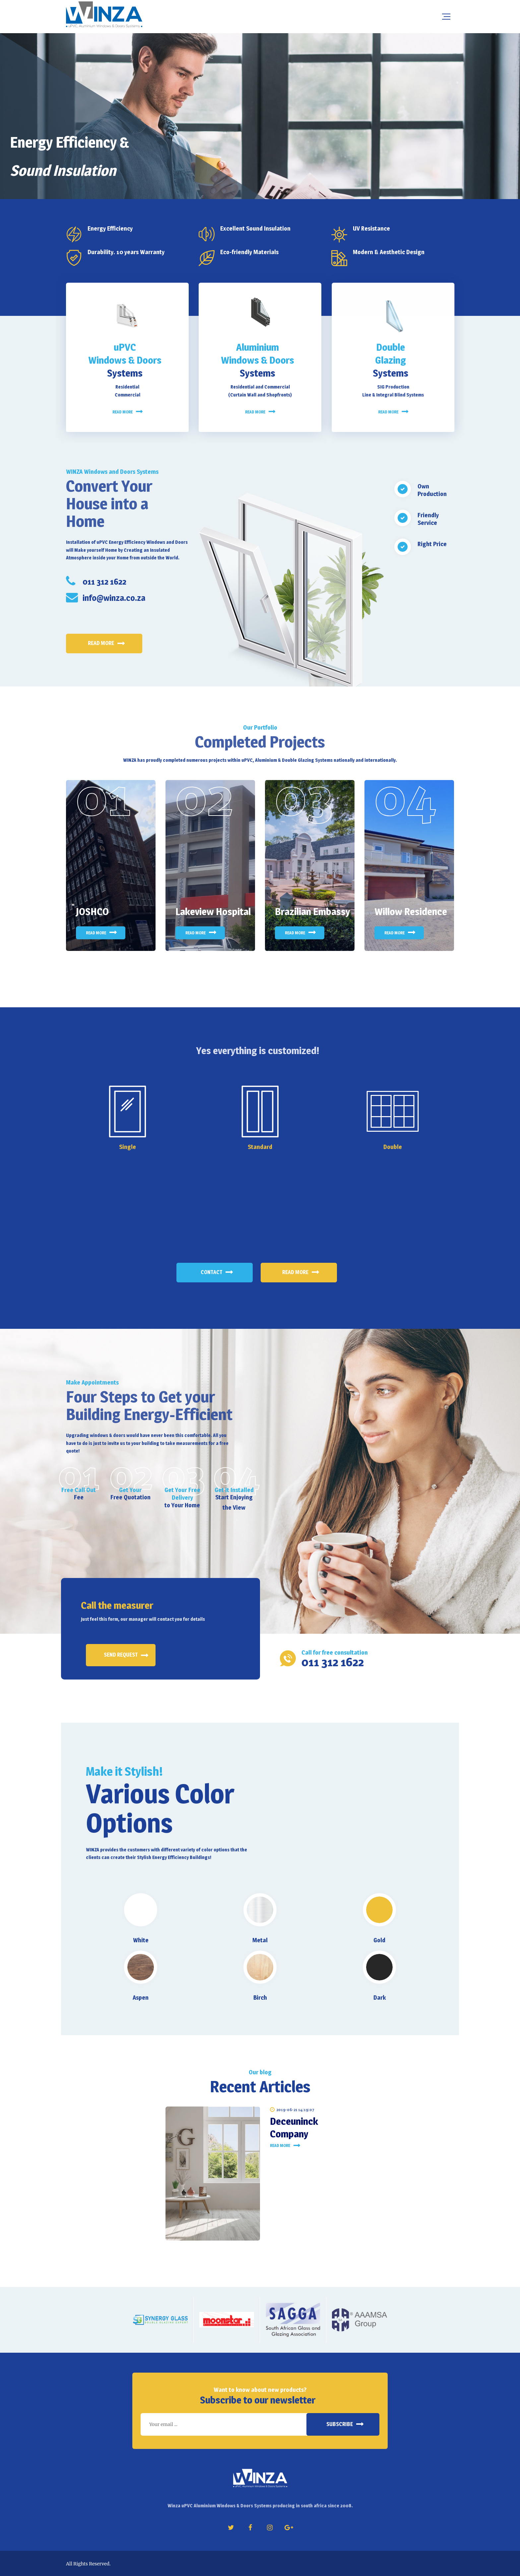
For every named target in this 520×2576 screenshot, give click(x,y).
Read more (101, 643)
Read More (295, 1272)
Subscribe (339, 2424)
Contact (211, 1272)
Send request (121, 1655)
